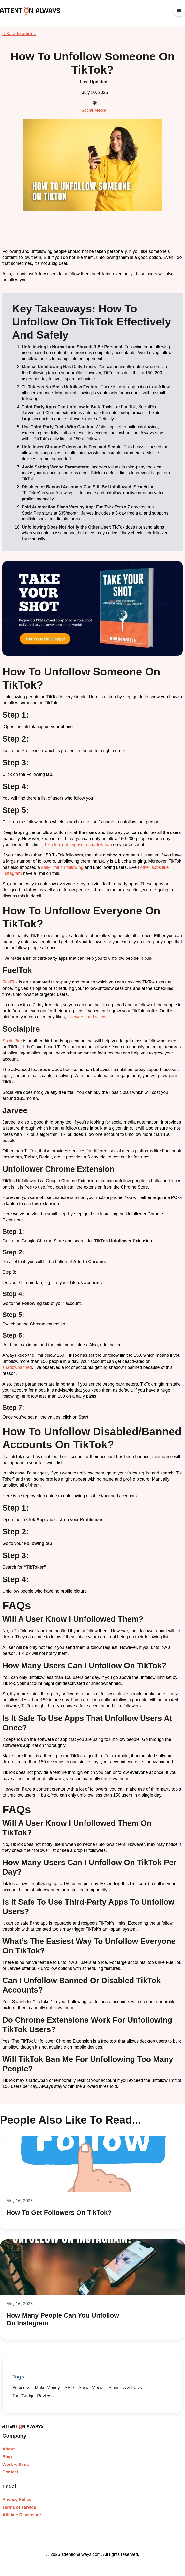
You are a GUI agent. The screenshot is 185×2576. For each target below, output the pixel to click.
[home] (30, 11)
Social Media (93, 110)
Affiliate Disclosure (21, 2515)
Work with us (15, 2464)
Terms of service (19, 2507)
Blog (7, 2456)
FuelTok (10, 982)
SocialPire (12, 1040)
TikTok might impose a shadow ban (78, 844)
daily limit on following (62, 867)
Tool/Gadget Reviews (33, 2396)
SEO (69, 2387)
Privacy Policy (16, 2499)
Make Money (47, 2387)
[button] (179, 10)
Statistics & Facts (125, 2387)
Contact (10, 2472)
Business (21, 2387)
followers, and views (86, 1017)
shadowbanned (17, 1367)
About (8, 2449)
